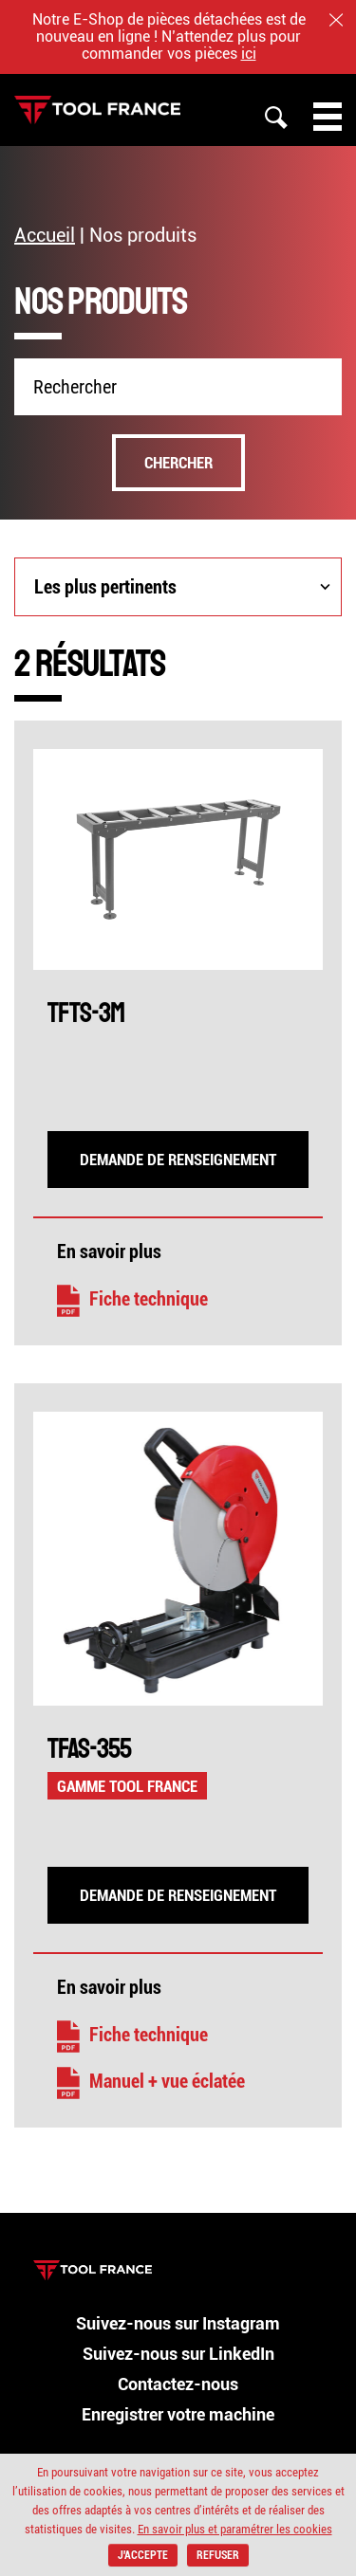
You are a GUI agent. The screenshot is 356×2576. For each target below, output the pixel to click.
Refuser (218, 2555)
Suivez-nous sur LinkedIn (178, 2354)
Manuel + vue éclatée (151, 2081)
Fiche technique (132, 1299)
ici (248, 54)
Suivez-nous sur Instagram (178, 2323)
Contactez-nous (178, 2384)
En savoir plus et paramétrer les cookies (235, 2529)
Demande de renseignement (178, 1159)
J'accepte (143, 2555)
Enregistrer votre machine (178, 2414)
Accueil (44, 235)
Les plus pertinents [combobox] (105, 586)
